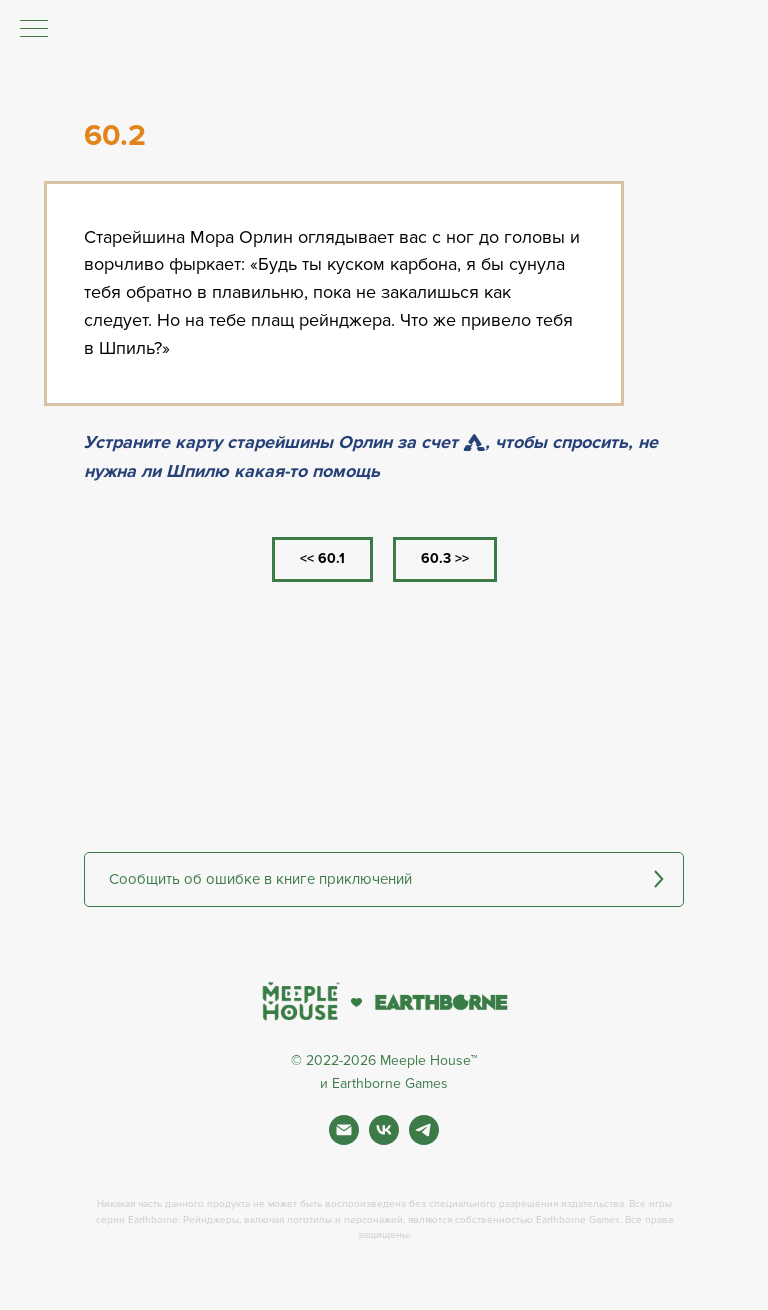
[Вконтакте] (384, 1139)
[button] (384, 879)
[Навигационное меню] (34, 30)
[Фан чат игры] (424, 1139)
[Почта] (344, 1139)
